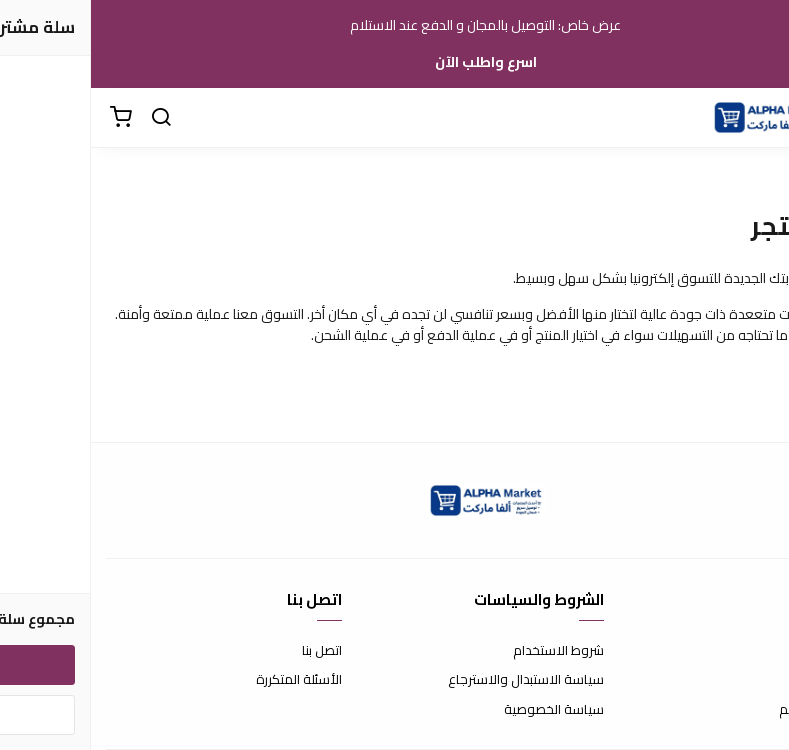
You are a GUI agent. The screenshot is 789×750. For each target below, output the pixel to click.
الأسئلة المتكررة (208, 680)
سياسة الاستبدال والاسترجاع (435, 680)
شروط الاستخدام (467, 651)
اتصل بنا (231, 651)
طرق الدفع (744, 680)
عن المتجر (748, 651)
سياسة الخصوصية (463, 710)
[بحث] (70, 118)
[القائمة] (759, 118)
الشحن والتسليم (731, 710)
